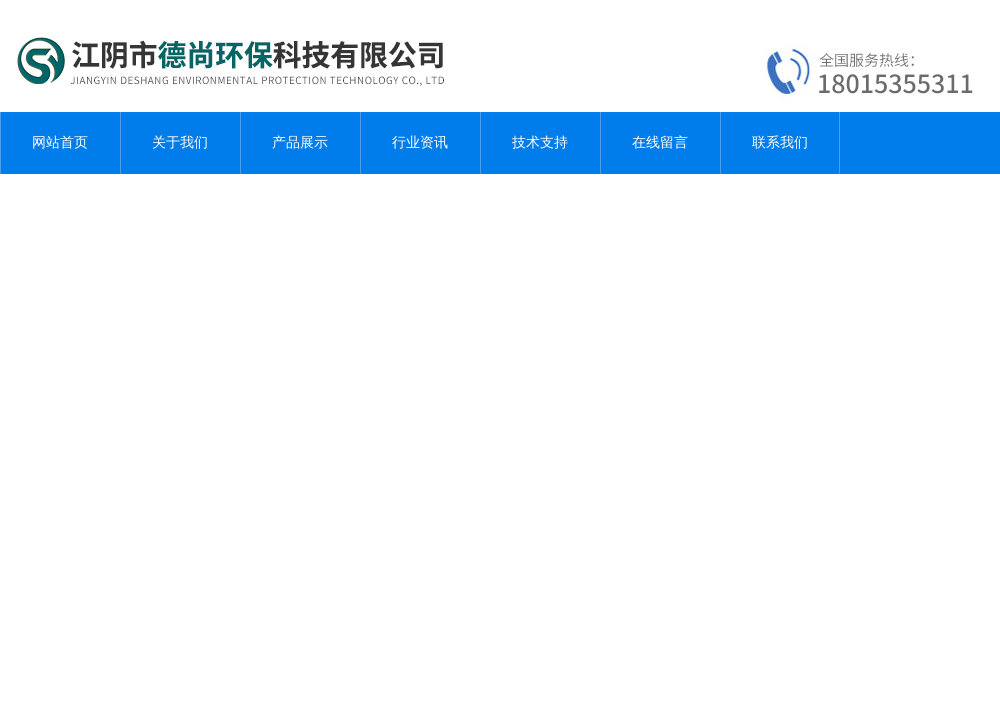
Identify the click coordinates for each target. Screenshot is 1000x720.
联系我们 (780, 142)
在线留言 (660, 142)
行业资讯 (420, 142)
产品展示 (300, 142)
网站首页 (60, 142)
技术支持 (540, 142)
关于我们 (180, 142)
